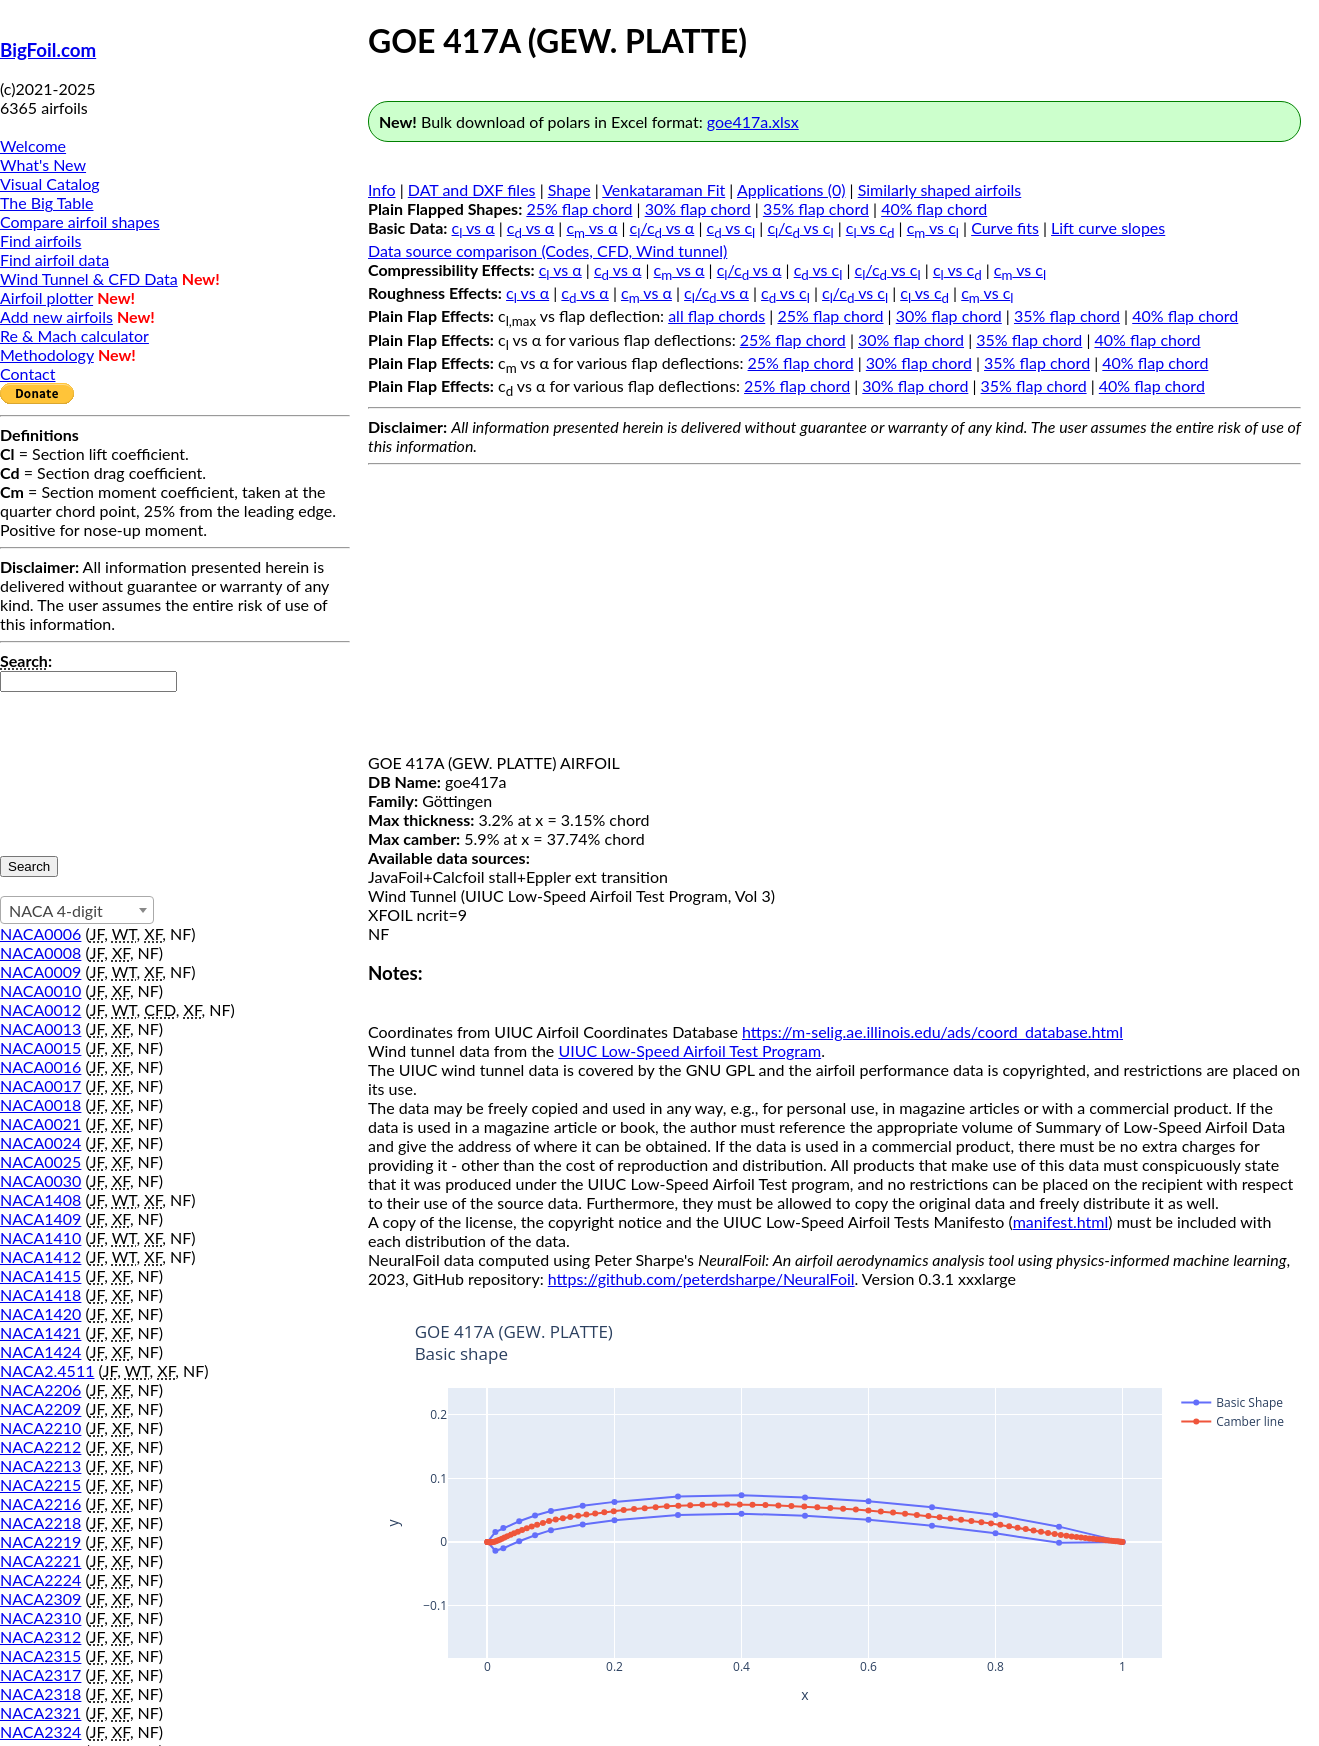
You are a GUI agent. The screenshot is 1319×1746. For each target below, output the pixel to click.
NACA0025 (40, 1161)
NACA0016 (40, 1066)
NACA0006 (40, 933)
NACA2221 (40, 1560)
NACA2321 (40, 1712)
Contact (27, 373)
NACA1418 (40, 1294)
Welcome (33, 145)
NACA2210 (40, 1427)
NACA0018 (40, 1104)
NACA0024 (40, 1142)
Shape (569, 189)
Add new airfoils (56, 316)
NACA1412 (40, 1256)
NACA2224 (40, 1579)
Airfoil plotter (46, 297)
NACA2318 (40, 1693)
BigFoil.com (48, 50)
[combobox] (77, 910)
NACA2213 (40, 1465)
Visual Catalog (50, 183)
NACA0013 (40, 1028)
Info (382, 189)
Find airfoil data (54, 259)
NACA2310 (40, 1617)
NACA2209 (40, 1408)
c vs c (731, 227)
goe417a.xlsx (753, 121)
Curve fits (1005, 227)
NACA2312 (40, 1636)
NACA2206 (40, 1389)
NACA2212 (40, 1446)
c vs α (473, 227)
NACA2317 (40, 1674)
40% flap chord (934, 208)
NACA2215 (40, 1484)
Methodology (47, 354)
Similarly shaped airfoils (940, 189)
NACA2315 (40, 1655)
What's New (43, 164)
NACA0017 (40, 1085)
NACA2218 (40, 1522)
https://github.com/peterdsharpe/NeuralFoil (701, 1278)
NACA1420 (40, 1313)
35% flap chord (816, 208)
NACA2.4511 (47, 1370)
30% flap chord (698, 208)
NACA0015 (40, 1047)
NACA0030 (40, 1180)
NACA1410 (40, 1237)
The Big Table (47, 202)
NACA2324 (40, 1731)
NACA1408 (40, 1199)
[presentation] (82, 764)
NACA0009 (40, 971)
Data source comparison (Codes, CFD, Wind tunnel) (547, 250)
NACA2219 (40, 1541)
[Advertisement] (834, 613)
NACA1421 (40, 1332)
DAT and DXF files (472, 189)
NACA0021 (40, 1123)
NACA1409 (40, 1218)
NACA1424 (40, 1351)
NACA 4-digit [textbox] (56, 910)
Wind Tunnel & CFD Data (89, 278)
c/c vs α (662, 227)
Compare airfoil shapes (80, 221)
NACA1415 (40, 1275)
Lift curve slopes (1108, 227)
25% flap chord (579, 208)
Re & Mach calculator (74, 335)
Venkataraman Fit (663, 189)
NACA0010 (40, 990)
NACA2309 (40, 1598)
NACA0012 (40, 1009)
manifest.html (1061, 1221)
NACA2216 (40, 1503)
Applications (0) (791, 189)
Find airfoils (40, 240)
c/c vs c (800, 227)
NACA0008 (40, 952)
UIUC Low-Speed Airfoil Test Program (689, 1050)
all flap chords (716, 315)
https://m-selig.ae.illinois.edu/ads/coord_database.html (932, 1031)
